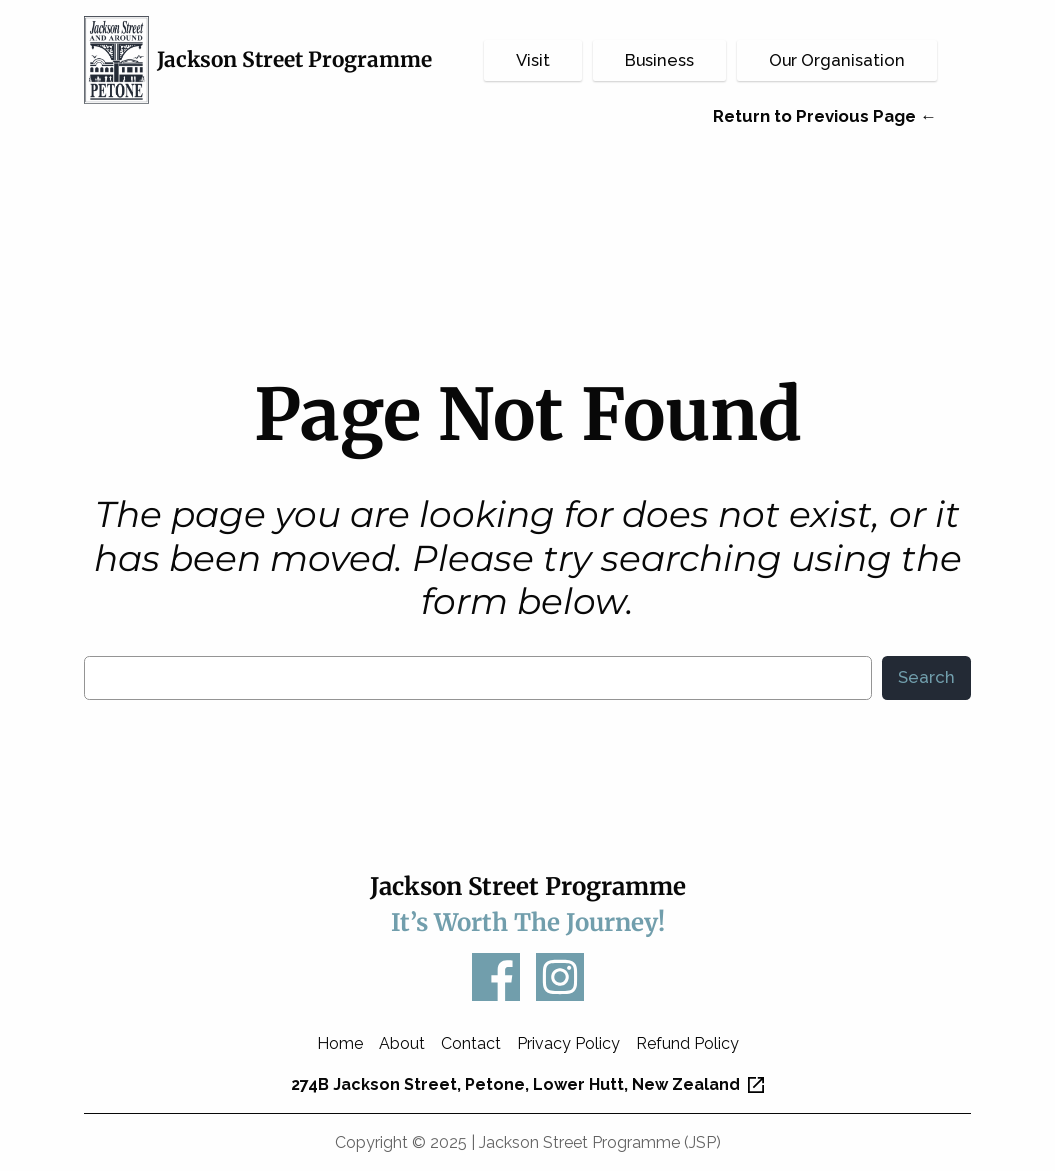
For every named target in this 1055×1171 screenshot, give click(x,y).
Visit (533, 60)
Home (340, 1043)
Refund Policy (687, 1043)
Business (659, 60)
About (402, 1043)
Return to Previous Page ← (825, 116)
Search (926, 677)
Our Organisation (837, 60)
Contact (471, 1043)
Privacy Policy (568, 1043)
